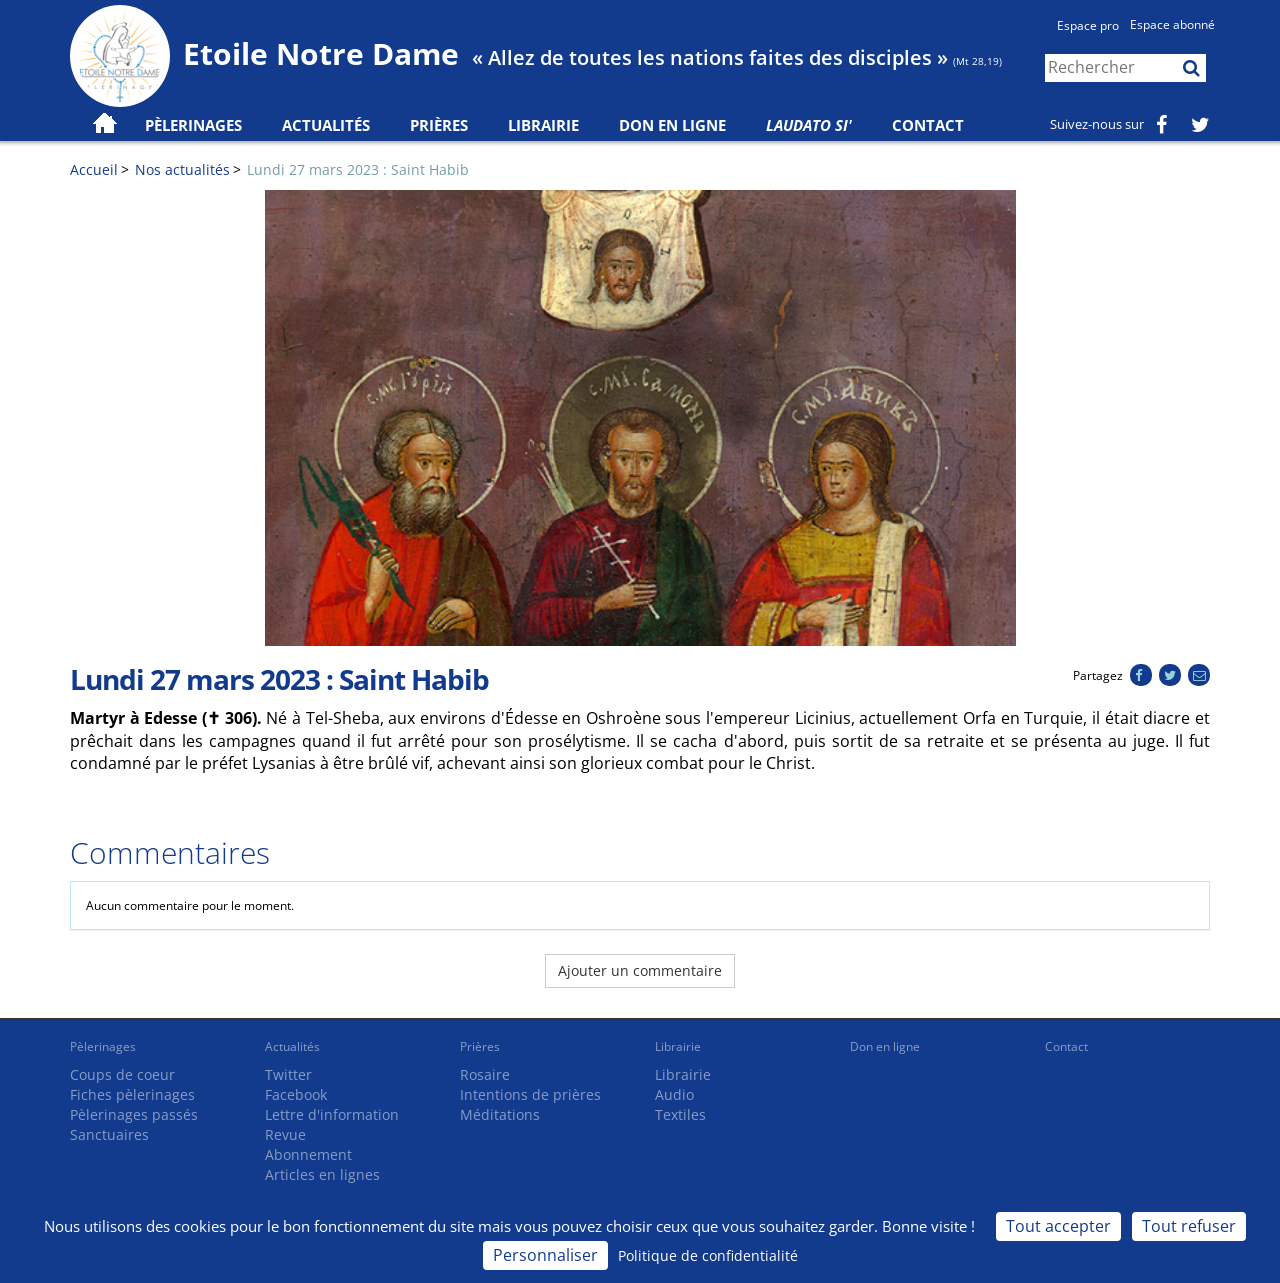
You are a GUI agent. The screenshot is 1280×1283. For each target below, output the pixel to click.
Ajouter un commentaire (640, 970)
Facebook (296, 1094)
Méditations (500, 1114)
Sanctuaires (109, 1134)
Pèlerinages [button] (193, 125)
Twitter (288, 1074)
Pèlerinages (103, 1046)
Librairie (543, 125)
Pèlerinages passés (134, 1114)
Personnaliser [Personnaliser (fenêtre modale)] (545, 1255)
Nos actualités (182, 169)
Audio (674, 1094)
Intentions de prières (530, 1094)
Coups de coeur (122, 1074)
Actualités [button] (326, 125)
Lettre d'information (332, 1114)
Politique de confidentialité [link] (708, 1255)
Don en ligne (672, 125)
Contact (928, 125)
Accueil (94, 169)
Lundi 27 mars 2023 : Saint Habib (358, 169)
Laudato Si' (809, 125)
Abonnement (308, 1154)
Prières (439, 125)
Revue (285, 1134)
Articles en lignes (322, 1174)
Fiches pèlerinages (132, 1094)
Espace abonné (1172, 24)
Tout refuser (1189, 1226)
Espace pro (1088, 25)
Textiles (680, 1114)
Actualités (292, 1046)
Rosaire (485, 1074)
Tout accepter (1058, 1226)
